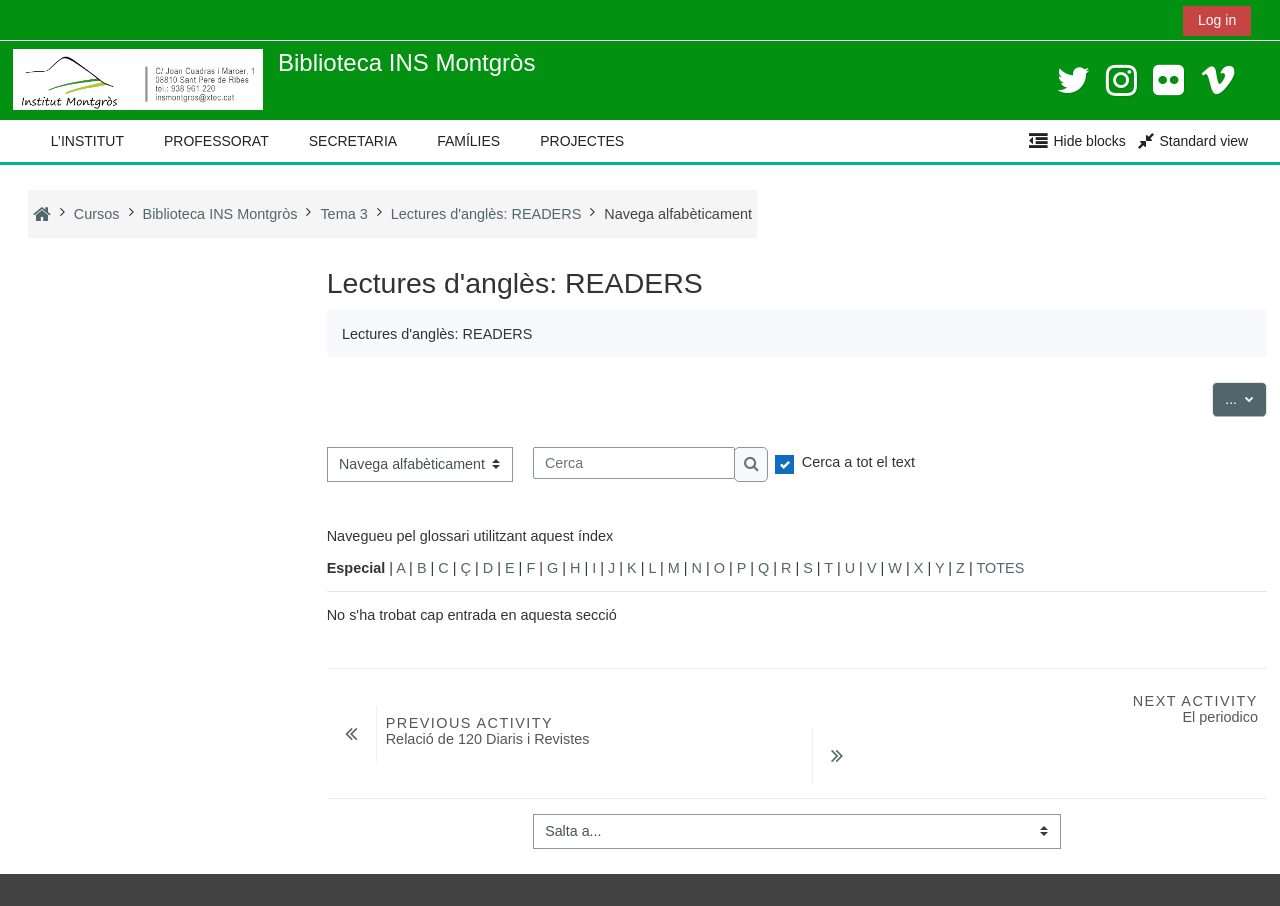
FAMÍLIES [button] (468, 141)
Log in (1217, 20)
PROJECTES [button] (582, 141)
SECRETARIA (353, 141)
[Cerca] (633, 463)
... (1247, 397)
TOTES (1000, 568)
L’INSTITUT (87, 141)
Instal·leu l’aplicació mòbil (108, 885)
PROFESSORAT (216, 141)
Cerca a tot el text (858, 462)
